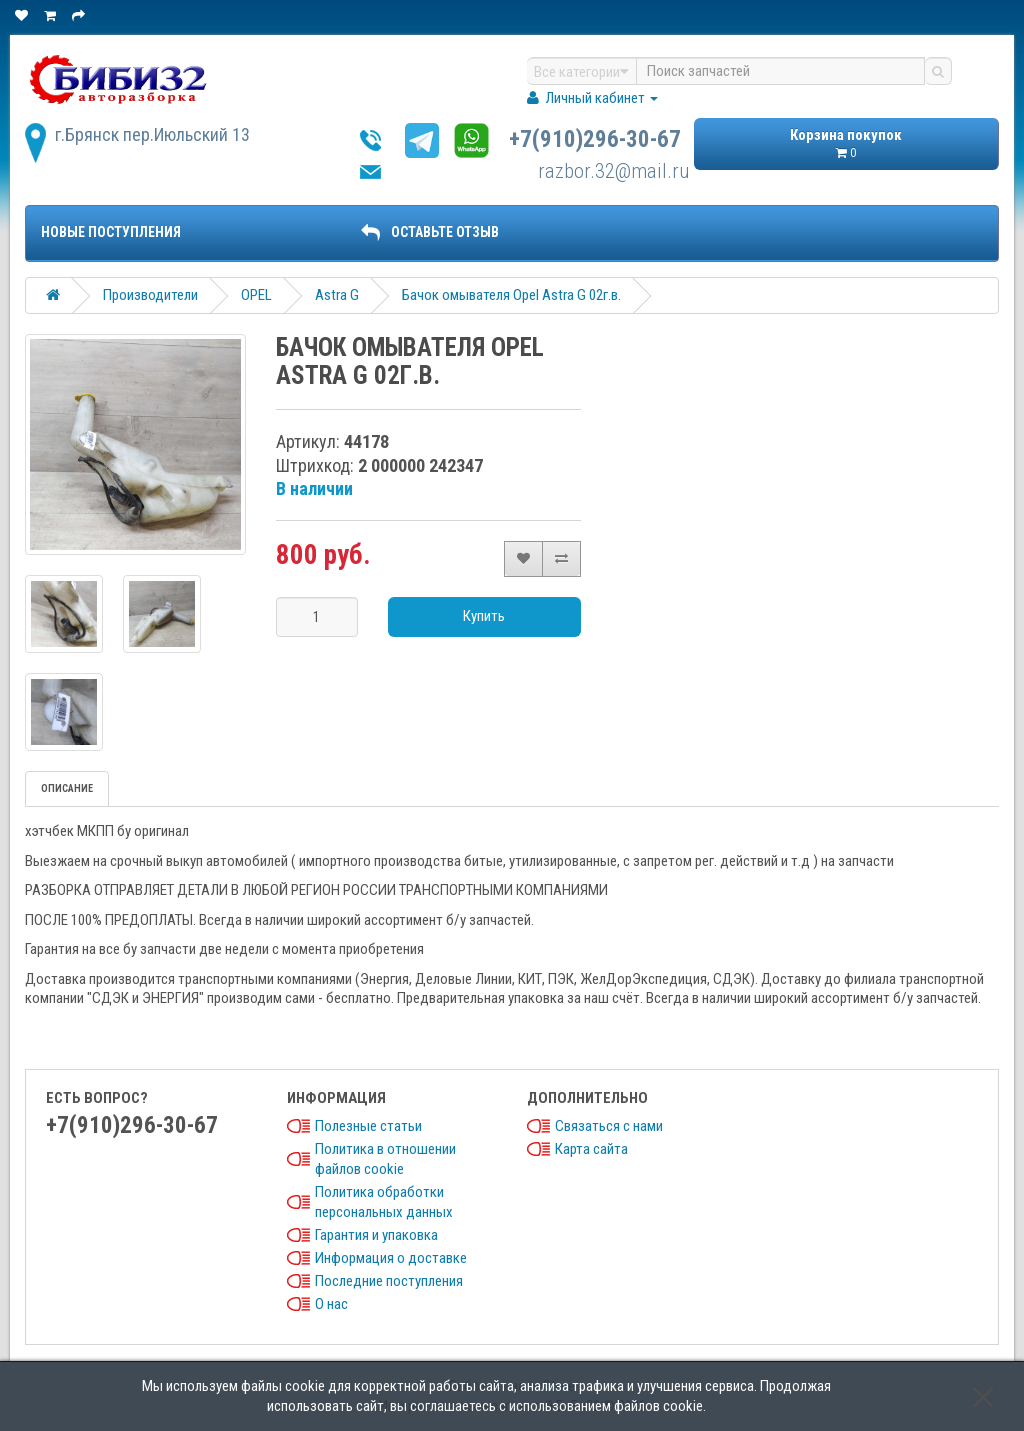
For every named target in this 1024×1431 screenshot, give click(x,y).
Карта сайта (591, 1149)
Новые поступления (111, 232)
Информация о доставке (391, 1258)
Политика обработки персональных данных (384, 1202)
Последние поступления (389, 1281)
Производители (150, 295)
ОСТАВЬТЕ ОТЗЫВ (430, 232)
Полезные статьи (368, 1126)
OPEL (256, 295)
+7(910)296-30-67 (595, 139)
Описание (67, 788)
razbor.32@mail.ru (614, 171)
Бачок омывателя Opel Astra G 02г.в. (511, 295)
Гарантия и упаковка (376, 1235)
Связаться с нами (609, 1126)
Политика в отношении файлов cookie (385, 1159)
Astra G (337, 295)
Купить (484, 616)
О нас (331, 1304)
